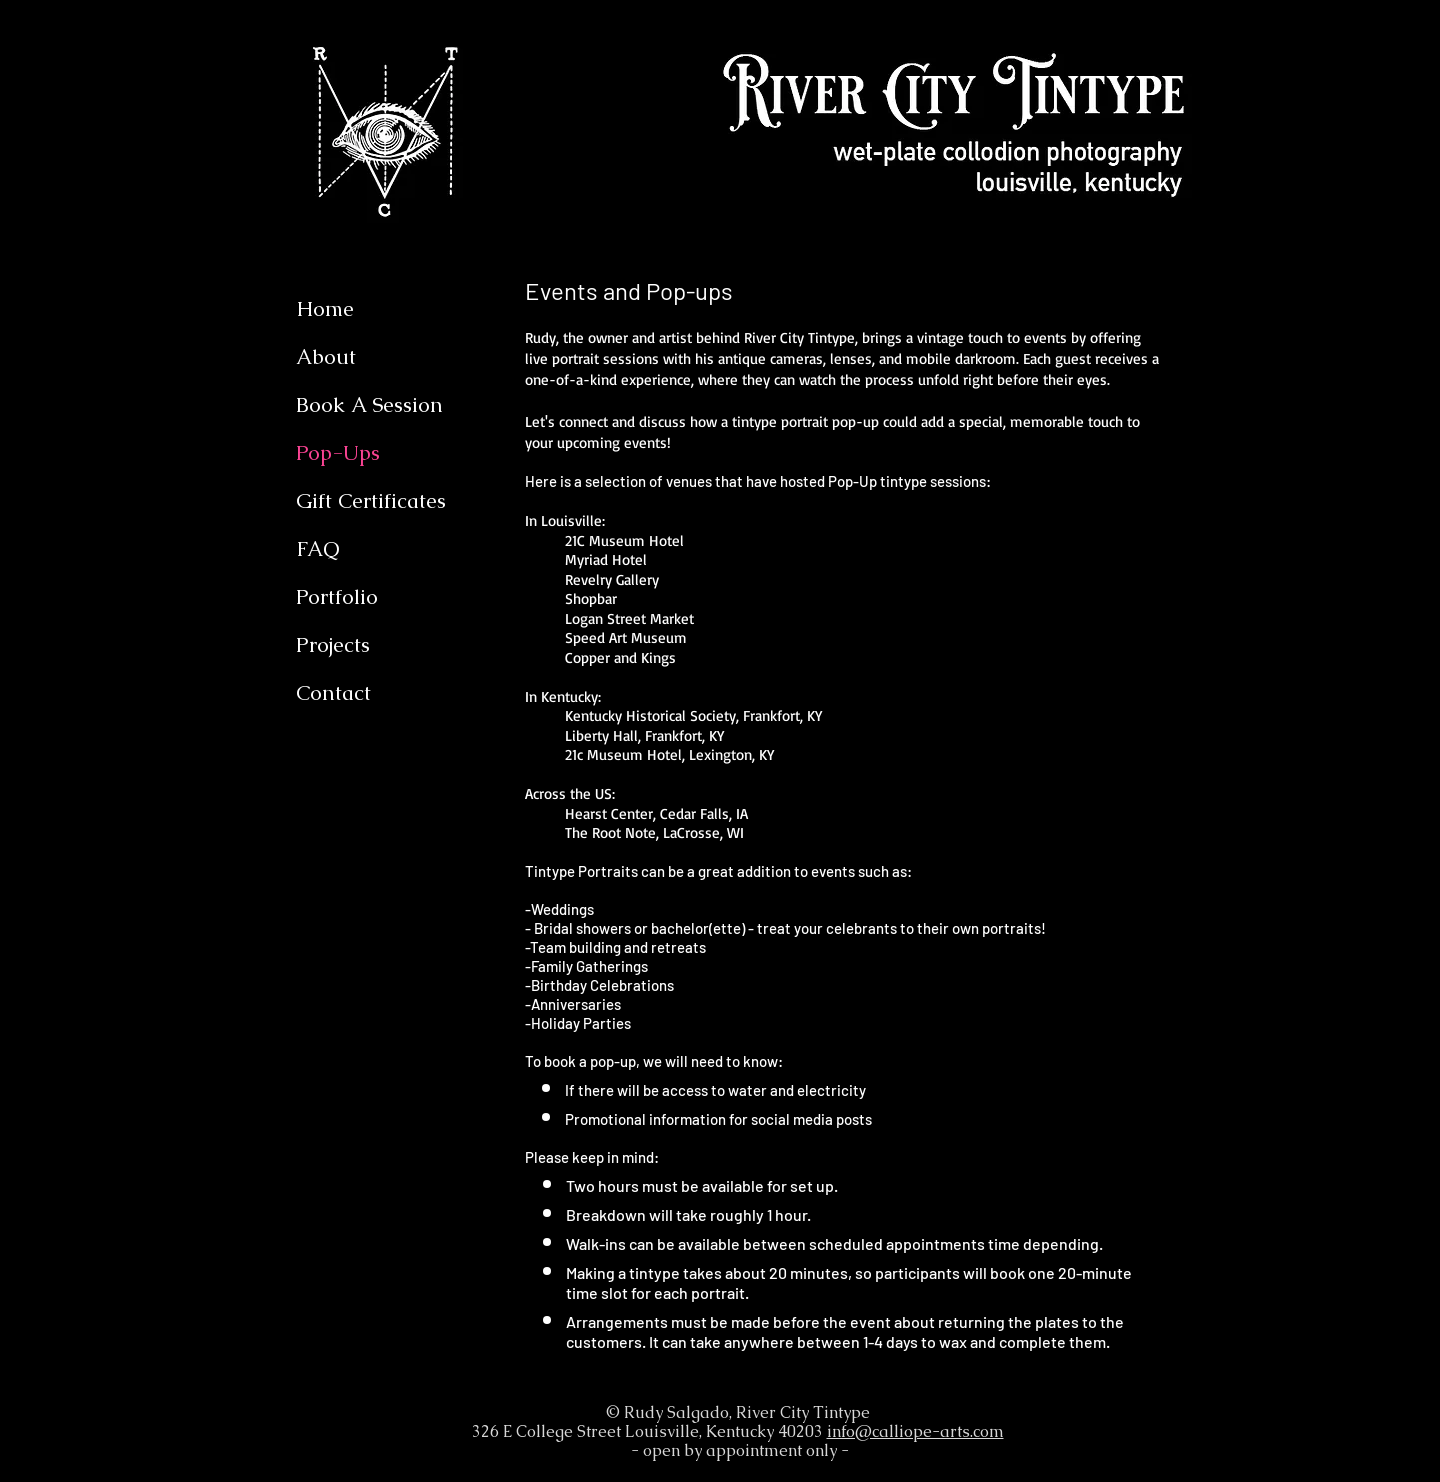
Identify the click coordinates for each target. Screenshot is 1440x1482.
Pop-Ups (338, 452)
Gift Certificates (371, 500)
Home (325, 308)
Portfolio (337, 596)
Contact (333, 692)
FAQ (317, 548)
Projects (333, 644)
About (326, 356)
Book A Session (369, 404)
